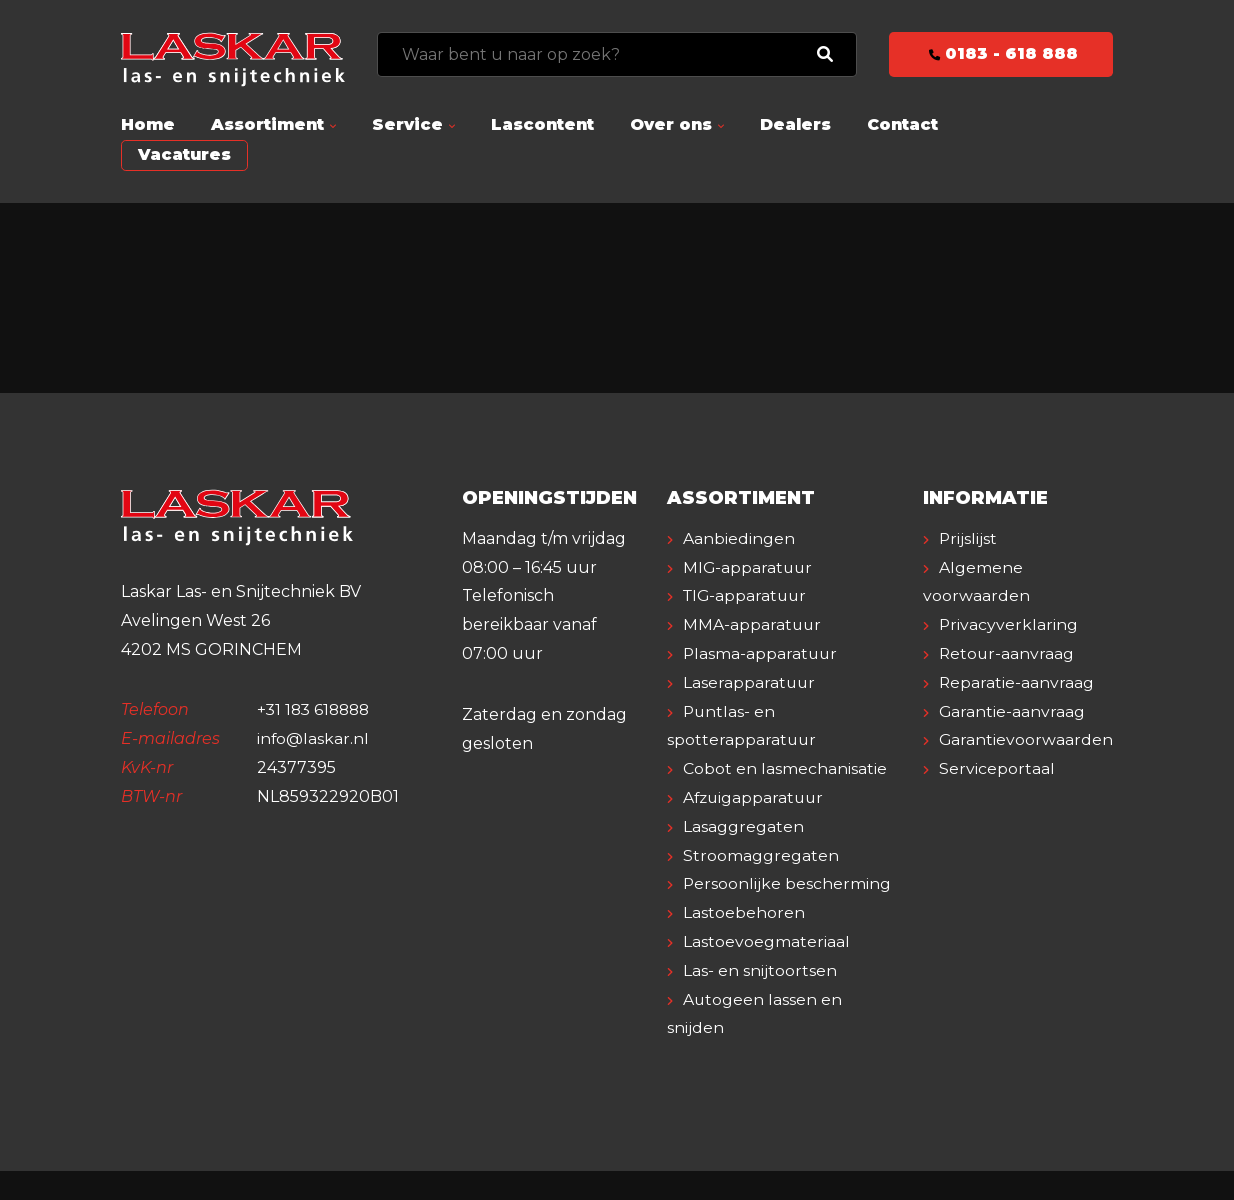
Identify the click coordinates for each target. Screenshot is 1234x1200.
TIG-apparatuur (747, 595)
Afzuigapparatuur (755, 797)
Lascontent (542, 124)
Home (148, 124)
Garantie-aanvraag (1012, 711)
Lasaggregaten (743, 826)
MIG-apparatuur (749, 567)
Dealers (795, 124)
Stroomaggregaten (761, 855)
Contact (902, 124)
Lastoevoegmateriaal (766, 970)
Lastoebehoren (744, 941)
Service (407, 124)
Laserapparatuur (750, 682)
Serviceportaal (997, 768)
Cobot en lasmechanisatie (785, 768)
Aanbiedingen (739, 538)
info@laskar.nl (313, 738)
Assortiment (267, 124)
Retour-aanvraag (1007, 653)
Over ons (671, 124)
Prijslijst (968, 538)
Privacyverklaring (1009, 624)
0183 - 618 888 (1001, 53)
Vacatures (184, 154)
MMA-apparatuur (753, 624)
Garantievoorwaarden (1026, 739)
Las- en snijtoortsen (760, 999)
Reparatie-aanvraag (1017, 682)
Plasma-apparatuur (761, 653)
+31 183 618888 (316, 709)
